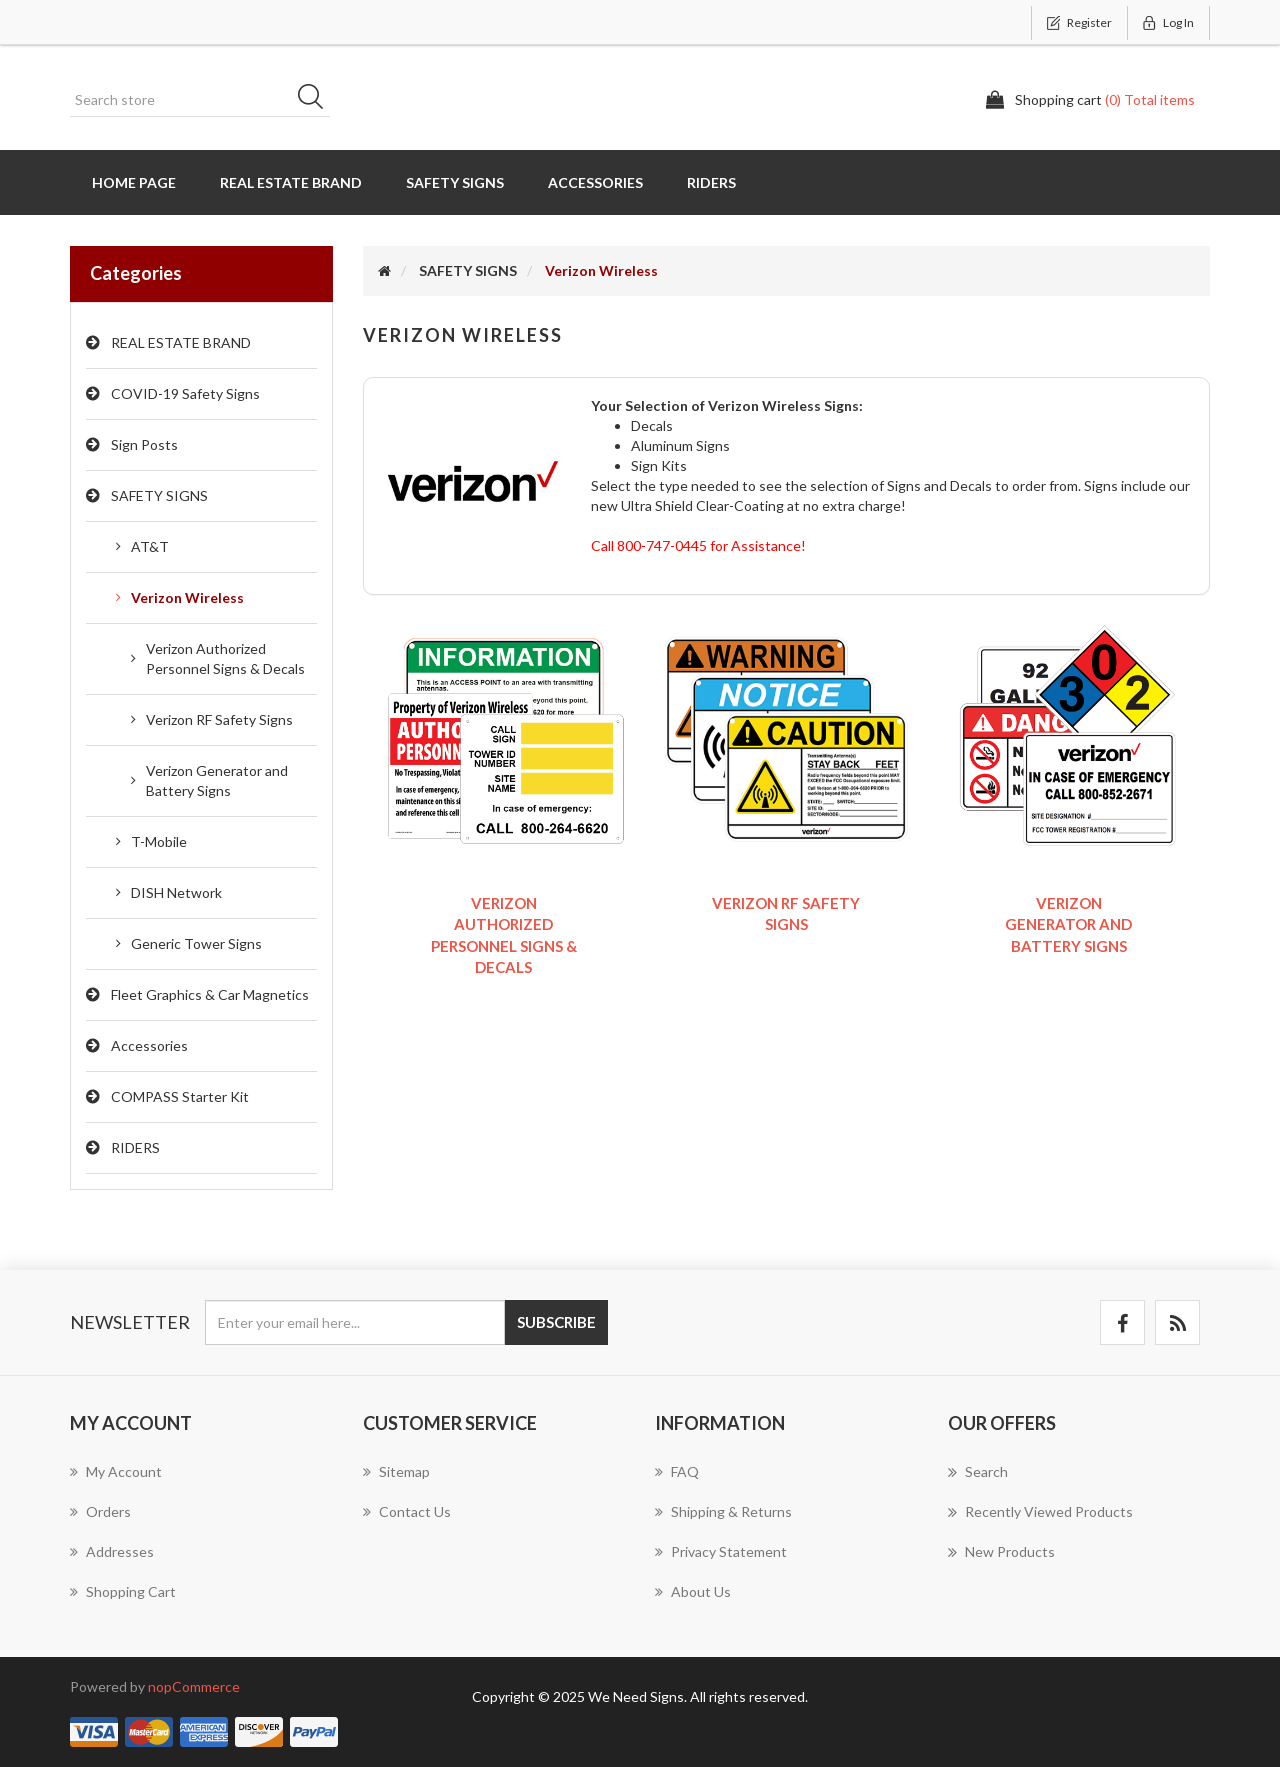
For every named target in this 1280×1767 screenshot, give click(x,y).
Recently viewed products (1040, 1512)
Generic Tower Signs (196, 943)
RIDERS (135, 1147)
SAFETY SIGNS (159, 495)
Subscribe (556, 1322)
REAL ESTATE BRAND (181, 342)
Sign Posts (144, 444)
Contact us (407, 1511)
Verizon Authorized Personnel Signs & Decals (225, 658)
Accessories (149, 1045)
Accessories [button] (595, 182)
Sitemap (396, 1471)
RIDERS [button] (711, 182)
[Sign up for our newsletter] (355, 1322)
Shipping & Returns (723, 1511)
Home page (134, 182)
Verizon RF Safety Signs (219, 719)
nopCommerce (194, 1686)
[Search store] (200, 100)
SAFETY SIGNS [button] (455, 182)
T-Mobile (159, 841)
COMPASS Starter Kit (180, 1096)
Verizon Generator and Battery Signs (217, 780)
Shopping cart (123, 1591)
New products (1001, 1552)
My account (116, 1471)
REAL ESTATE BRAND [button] (291, 182)
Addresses (112, 1551)
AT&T (150, 546)
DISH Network (176, 892)
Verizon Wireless (187, 597)
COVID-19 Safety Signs (185, 393)
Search (317, 100)
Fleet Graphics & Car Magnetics (210, 994)
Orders (100, 1511)
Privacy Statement (721, 1551)
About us (693, 1591)
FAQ (677, 1471)
